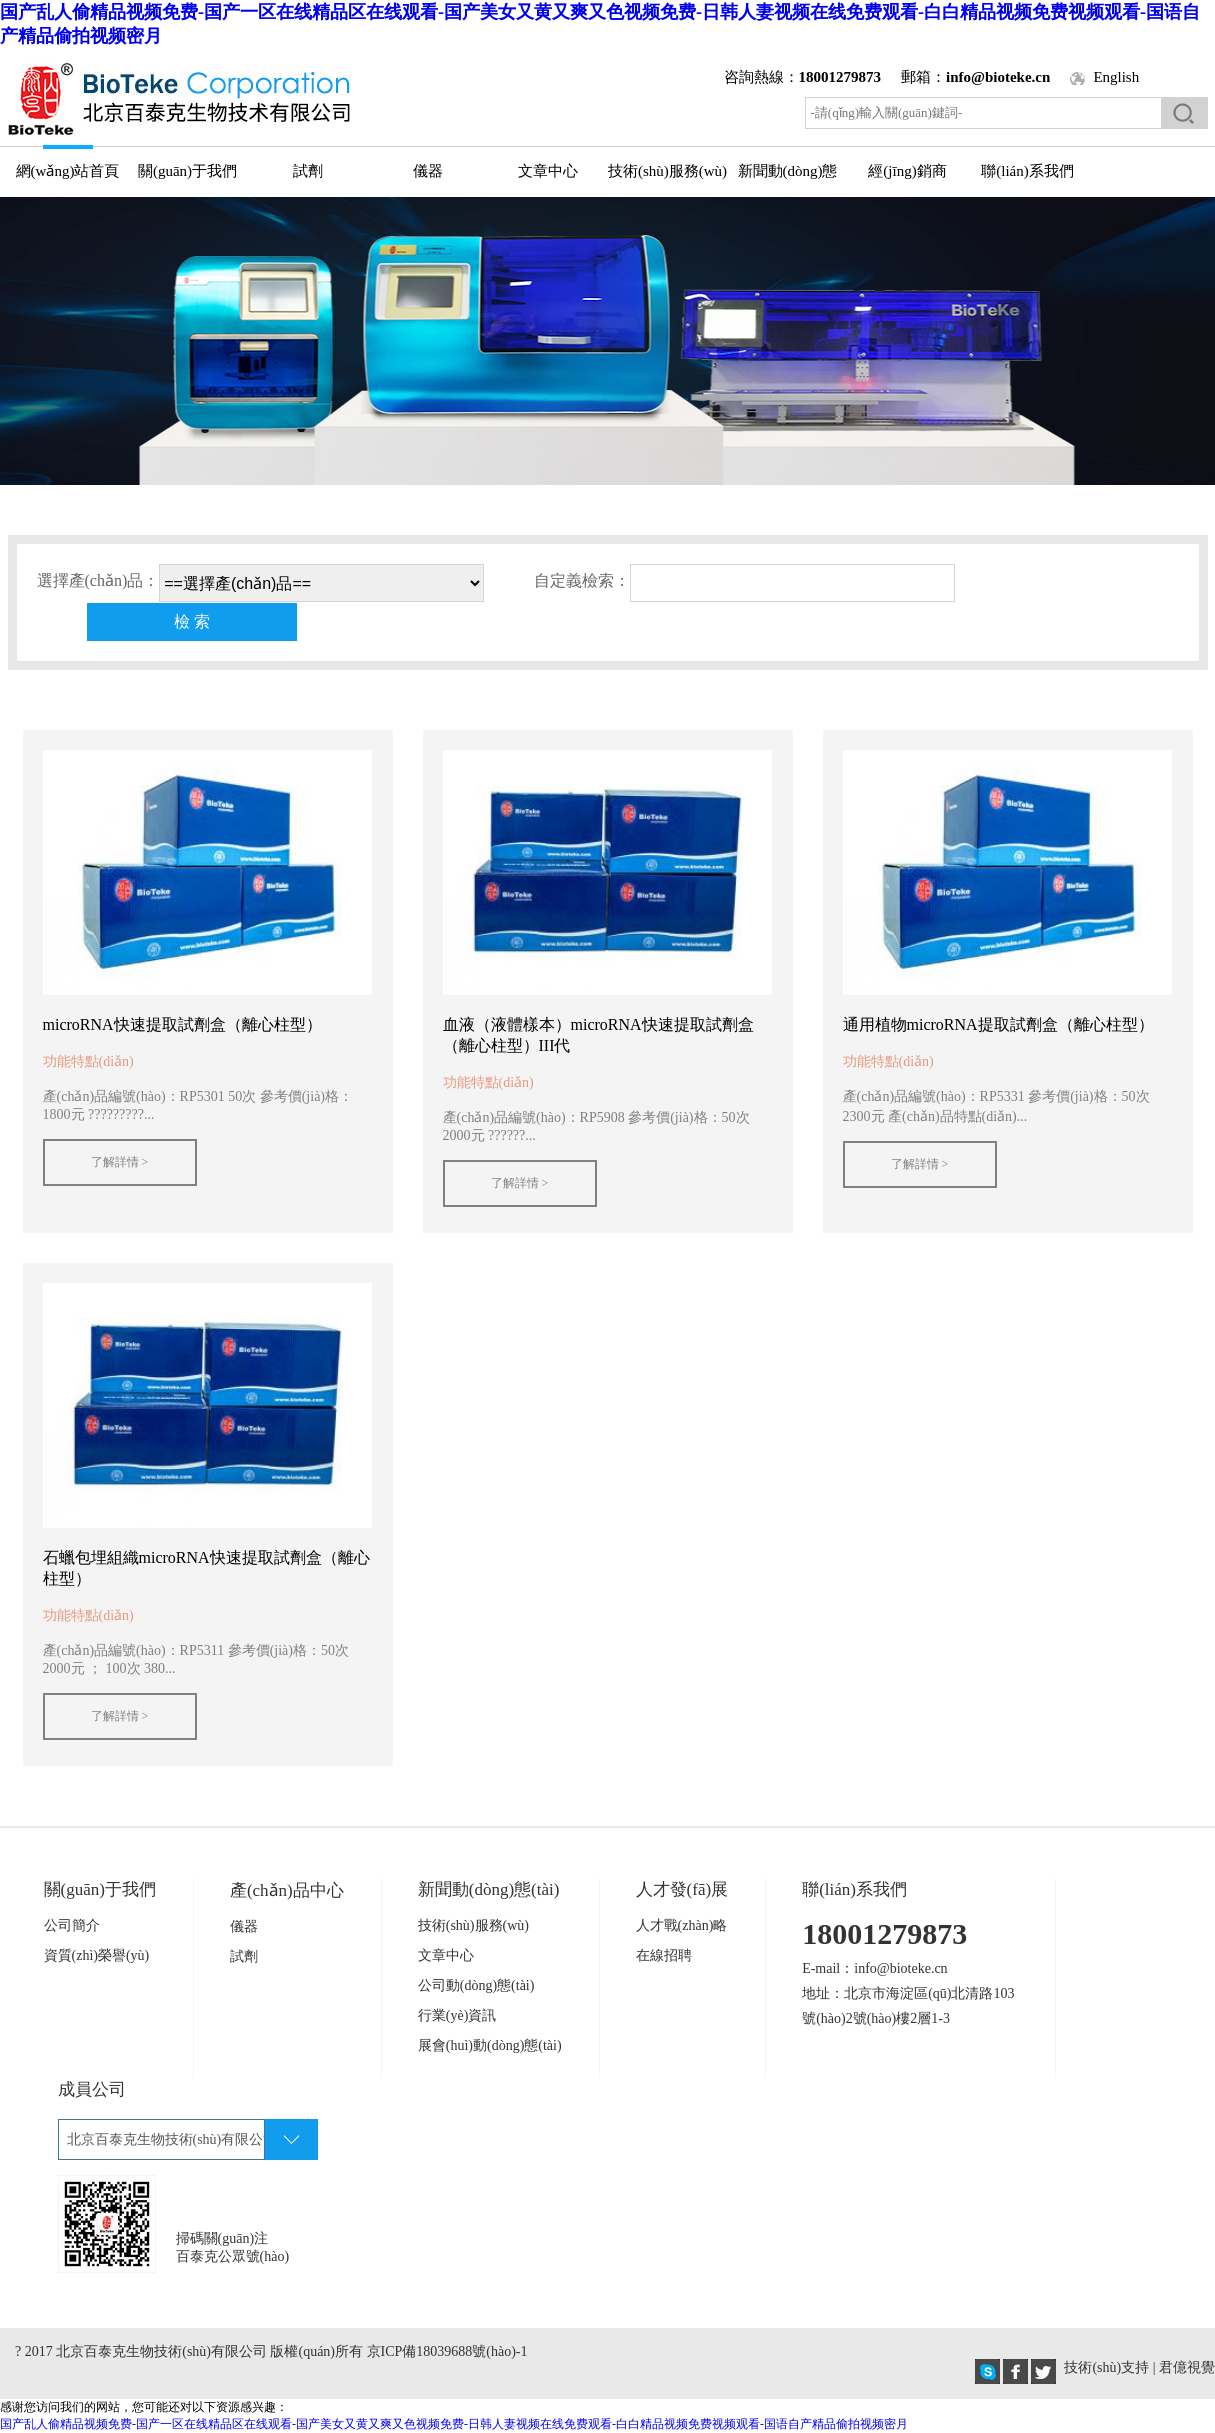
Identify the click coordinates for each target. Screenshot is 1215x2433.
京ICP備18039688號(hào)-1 (447, 2351)
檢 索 (192, 621)
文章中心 (548, 171)
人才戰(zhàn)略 (682, 1925)
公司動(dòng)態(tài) (476, 1985)
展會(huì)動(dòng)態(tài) (490, 2045)
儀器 (428, 171)
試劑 (308, 171)
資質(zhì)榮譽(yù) (97, 1955)
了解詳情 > (120, 1162)
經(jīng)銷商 (907, 171)
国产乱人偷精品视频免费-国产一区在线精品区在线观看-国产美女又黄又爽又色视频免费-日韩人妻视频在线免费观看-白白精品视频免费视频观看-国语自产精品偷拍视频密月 (454, 2424)
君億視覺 (1187, 2367)
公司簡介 (72, 1925)
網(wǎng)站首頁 (68, 171)
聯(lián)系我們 (1027, 171)
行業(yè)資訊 (457, 2015)
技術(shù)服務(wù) (667, 171)
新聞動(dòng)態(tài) (788, 179)
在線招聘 (664, 1955)
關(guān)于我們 (187, 171)
